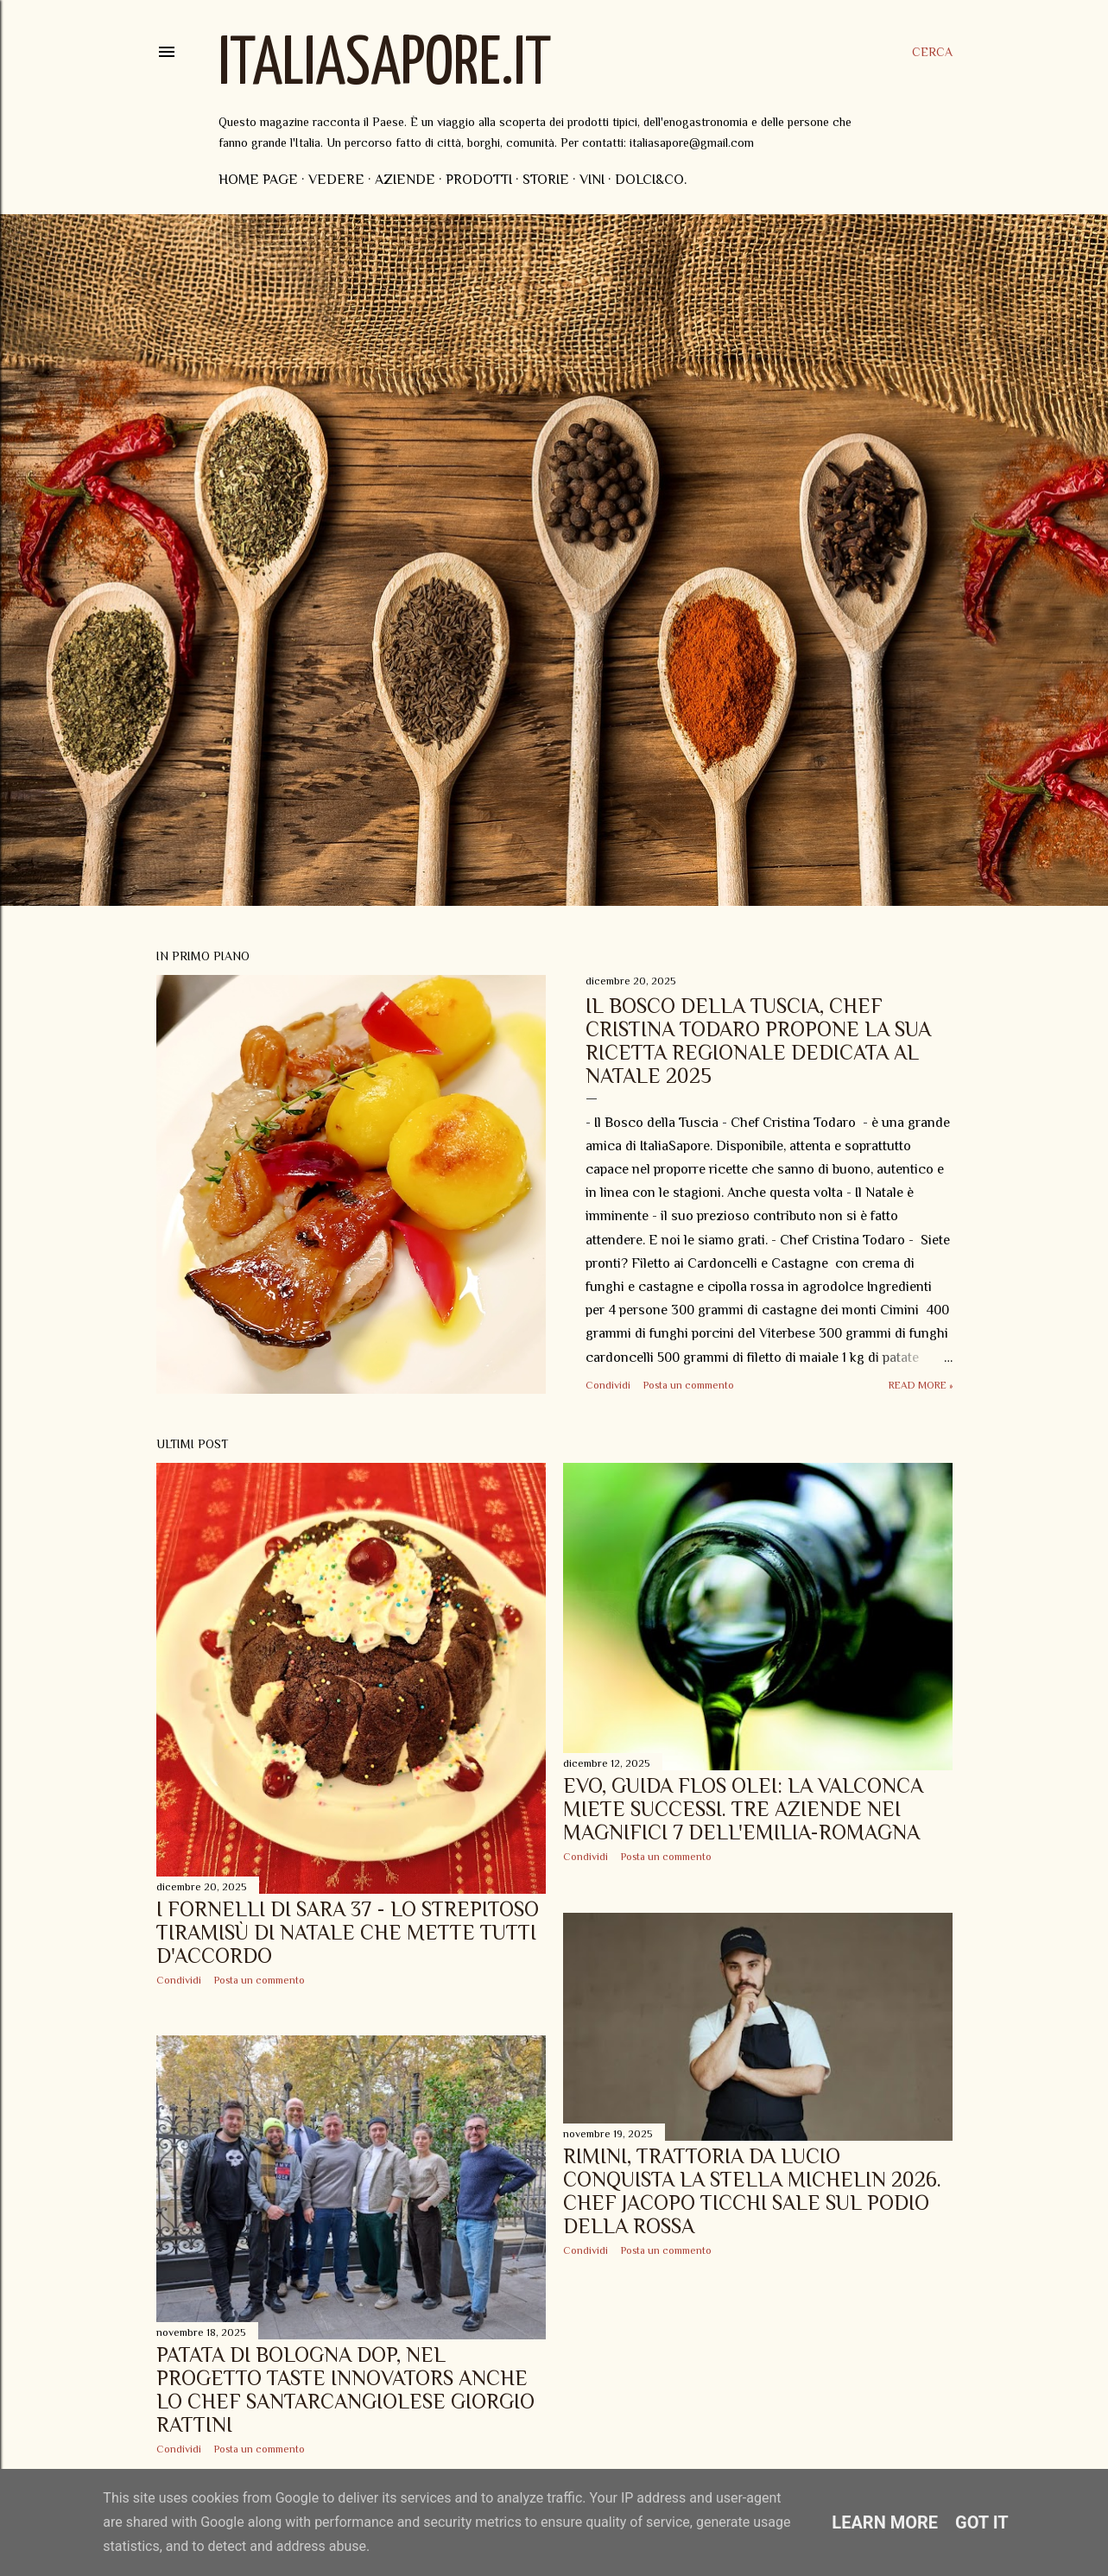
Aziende (405, 179)
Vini (592, 179)
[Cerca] (932, 52)
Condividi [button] (608, 1385)
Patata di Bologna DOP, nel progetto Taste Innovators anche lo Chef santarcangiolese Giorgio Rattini (345, 2389)
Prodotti (479, 179)
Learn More (885, 2522)
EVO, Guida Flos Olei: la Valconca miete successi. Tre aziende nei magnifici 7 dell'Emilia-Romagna (743, 1809)
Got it (982, 2522)
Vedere (336, 179)
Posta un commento (688, 1385)
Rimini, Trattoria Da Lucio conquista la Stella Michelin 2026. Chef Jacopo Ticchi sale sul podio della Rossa (752, 2190)
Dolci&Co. (651, 179)
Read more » (921, 1385)
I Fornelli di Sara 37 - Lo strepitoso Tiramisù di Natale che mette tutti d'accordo (347, 1932)
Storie (545, 179)
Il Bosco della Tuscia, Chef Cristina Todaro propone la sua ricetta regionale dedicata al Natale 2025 (758, 1040)
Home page (258, 179)
